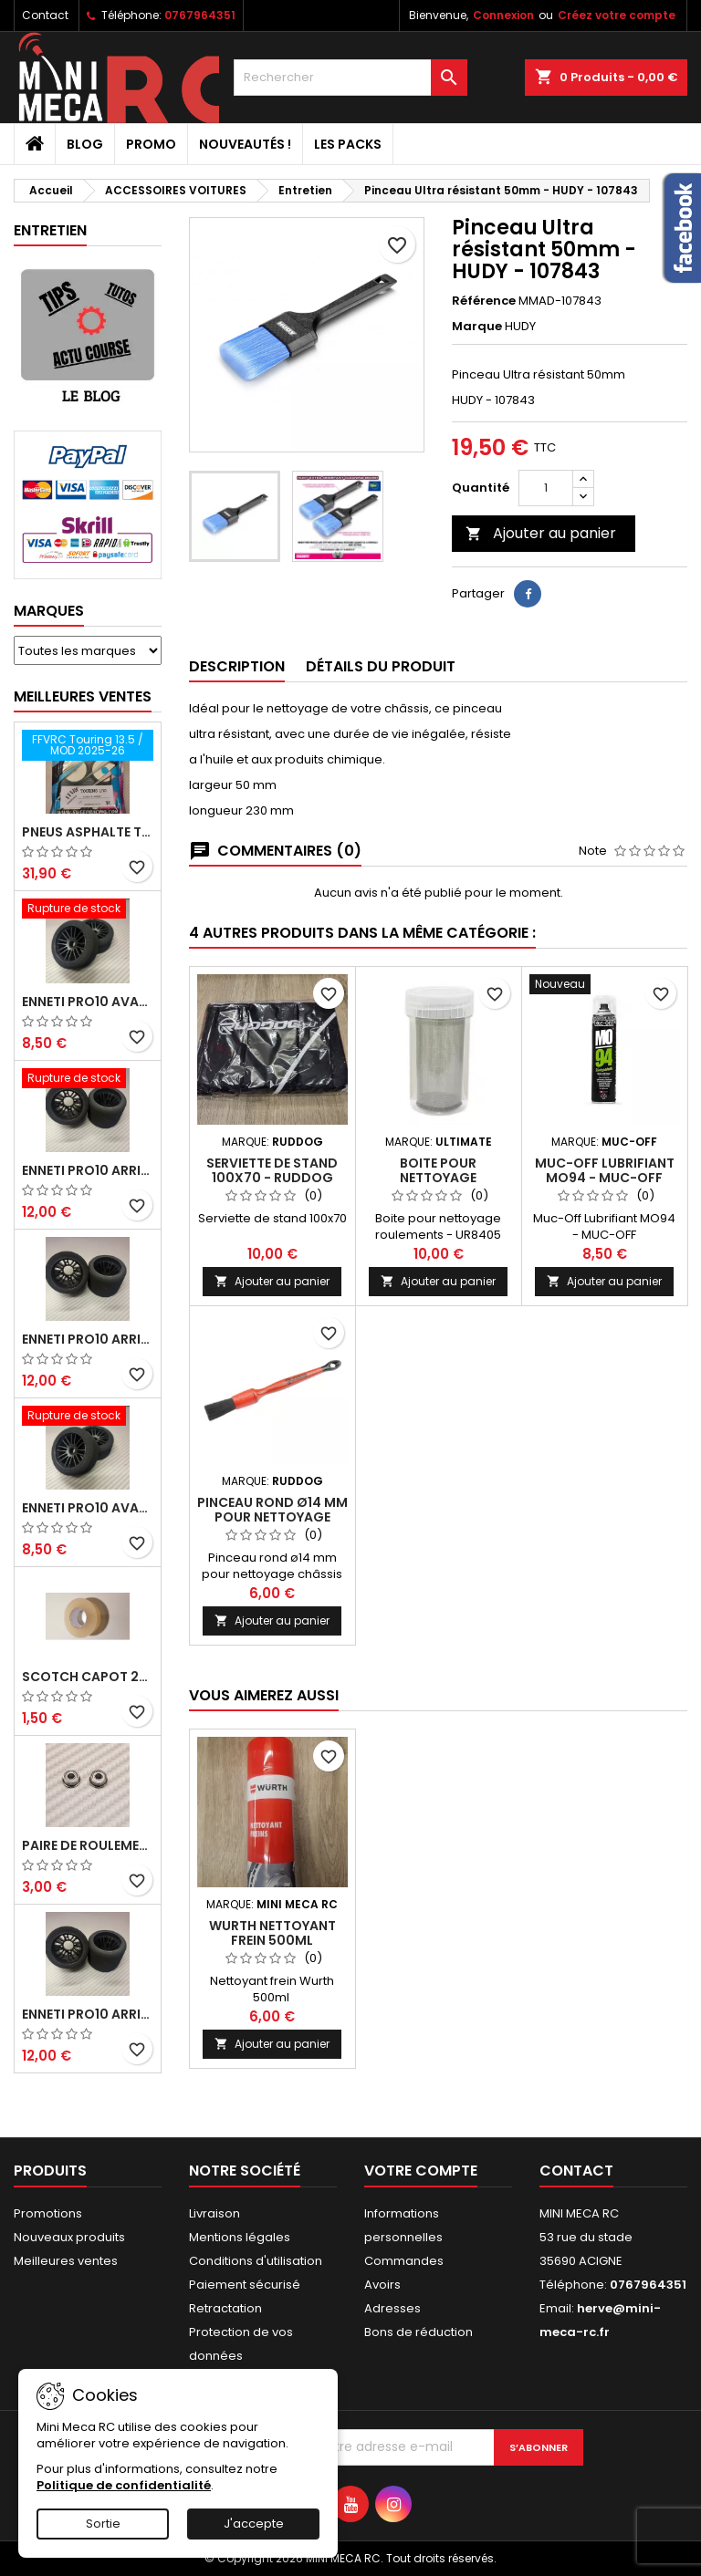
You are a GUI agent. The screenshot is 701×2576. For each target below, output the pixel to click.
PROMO (151, 144)
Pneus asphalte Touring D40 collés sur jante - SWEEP (87, 832)
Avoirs (382, 2284)
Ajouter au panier (541, 533)
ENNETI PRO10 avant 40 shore (87, 1508)
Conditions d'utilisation (255, 2261)
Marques (49, 610)
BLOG (85, 144)
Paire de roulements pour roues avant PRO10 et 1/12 (87, 1845)
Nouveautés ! (245, 144)
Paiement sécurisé (244, 2284)
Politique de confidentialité (124, 2485)
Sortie (103, 2523)
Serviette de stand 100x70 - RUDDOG (272, 1170)
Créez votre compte (616, 15)
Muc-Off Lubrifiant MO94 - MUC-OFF (605, 1170)
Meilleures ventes (66, 2261)
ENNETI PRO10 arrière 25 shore (87, 1339)
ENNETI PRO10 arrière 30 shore (87, 1170)
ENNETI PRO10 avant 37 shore (87, 1001)
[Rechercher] (350, 77)
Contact (45, 15)
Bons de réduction (418, 2332)
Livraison (214, 2213)
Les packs (348, 144)
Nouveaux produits (69, 2237)
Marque (477, 326)
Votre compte (420, 2170)
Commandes (404, 2261)
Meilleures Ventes (83, 696)
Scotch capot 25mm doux (87, 1676)
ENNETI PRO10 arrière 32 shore (87, 2014)
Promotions (48, 2213)
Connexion (503, 15)
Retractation (225, 2308)
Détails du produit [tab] (380, 666)
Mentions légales (239, 2237)
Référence (484, 301)
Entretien (50, 230)
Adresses (392, 2308)
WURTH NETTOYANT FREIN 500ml (272, 1932)
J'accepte (254, 2523)
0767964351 (199, 15)
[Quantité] (545, 488)
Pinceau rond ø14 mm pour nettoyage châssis (272, 1517)
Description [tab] (237, 666)
